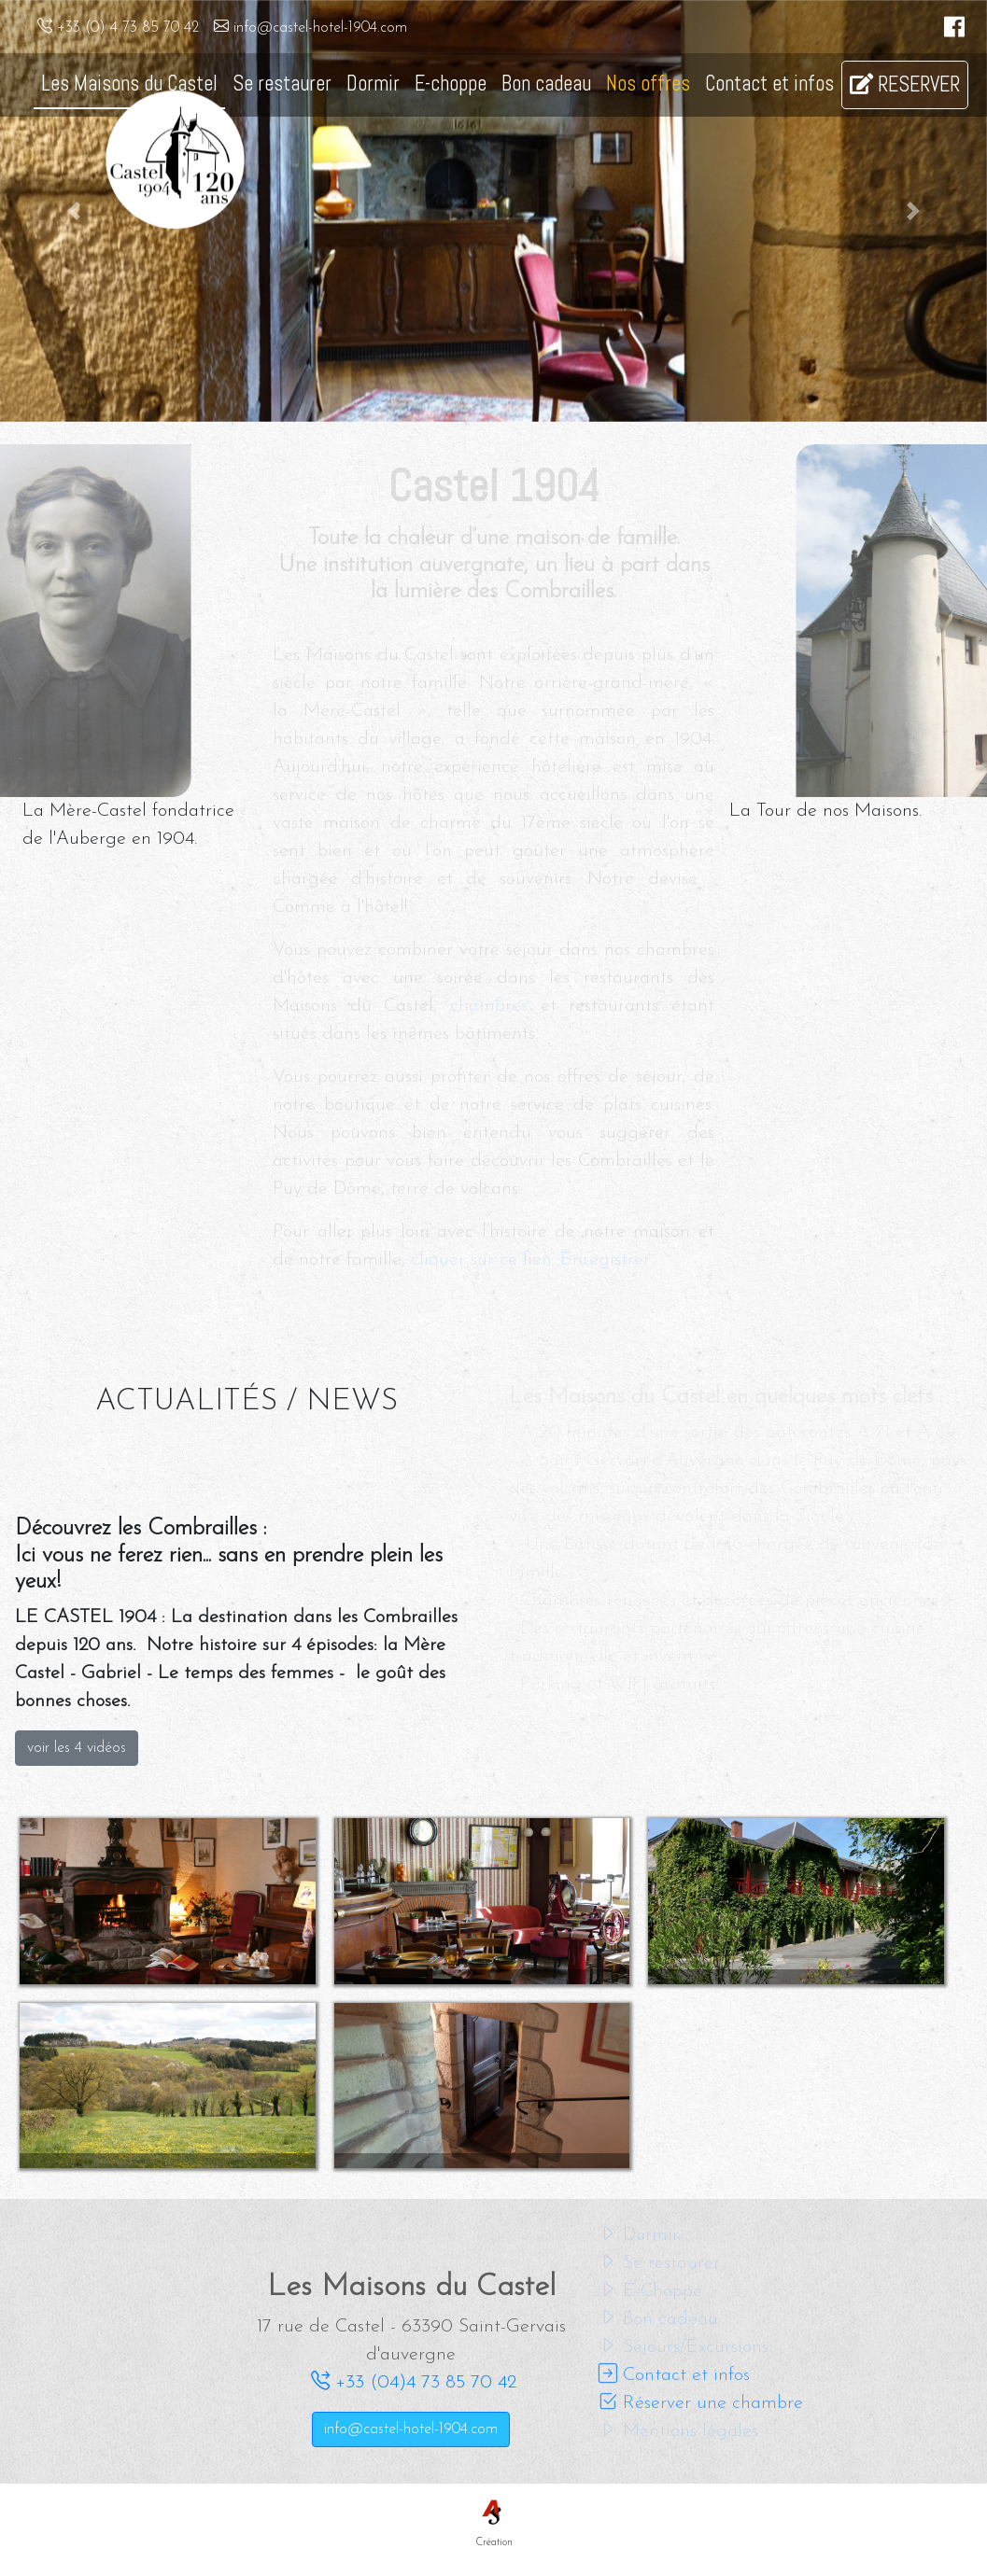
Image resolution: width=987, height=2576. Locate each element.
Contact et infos (769, 83)
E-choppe (450, 83)
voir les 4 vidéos (76, 1748)
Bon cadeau (546, 83)
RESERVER (905, 84)
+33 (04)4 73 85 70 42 (413, 2382)
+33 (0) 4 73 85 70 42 (118, 28)
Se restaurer (282, 83)
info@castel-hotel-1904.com (310, 28)
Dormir (373, 83)
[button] (74, 211)
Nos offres (648, 83)
